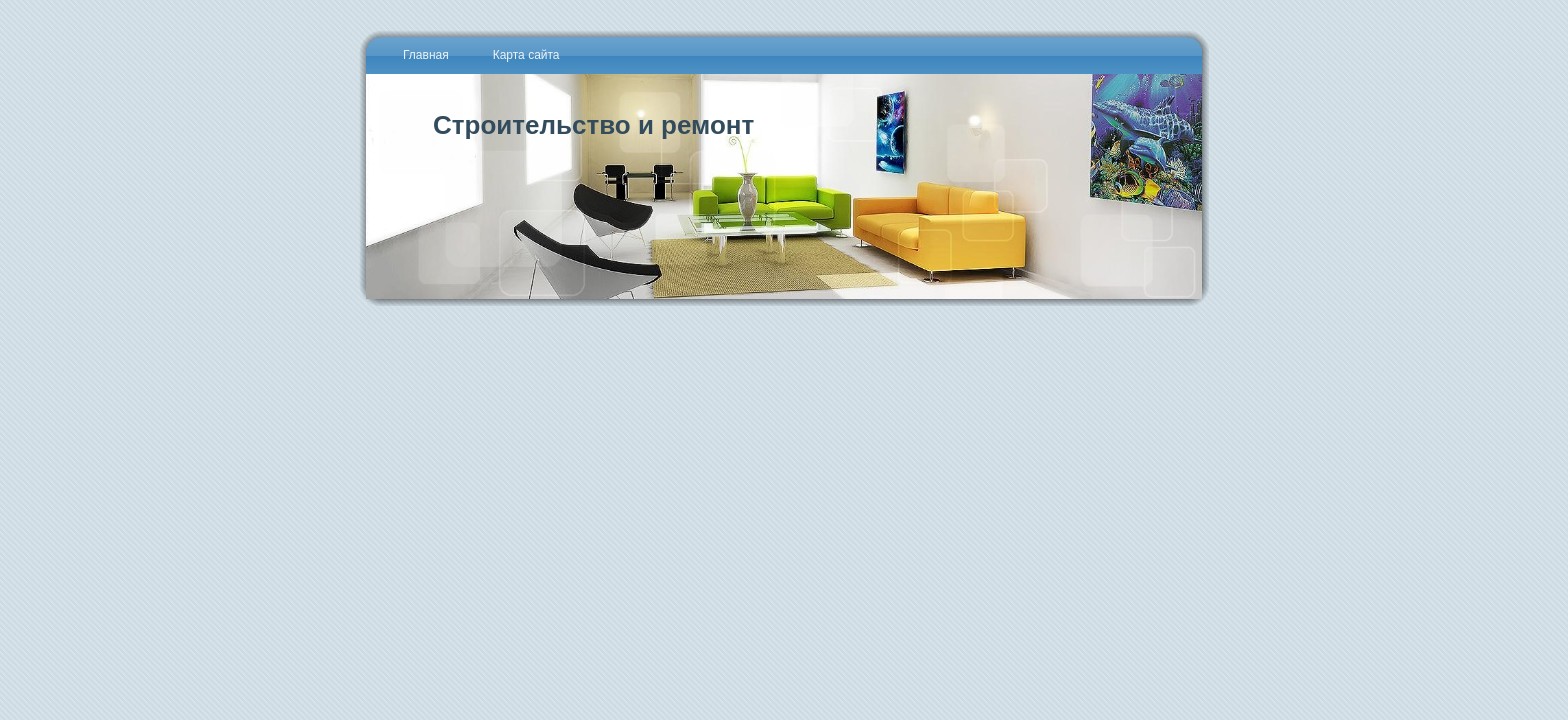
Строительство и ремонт (593, 125)
